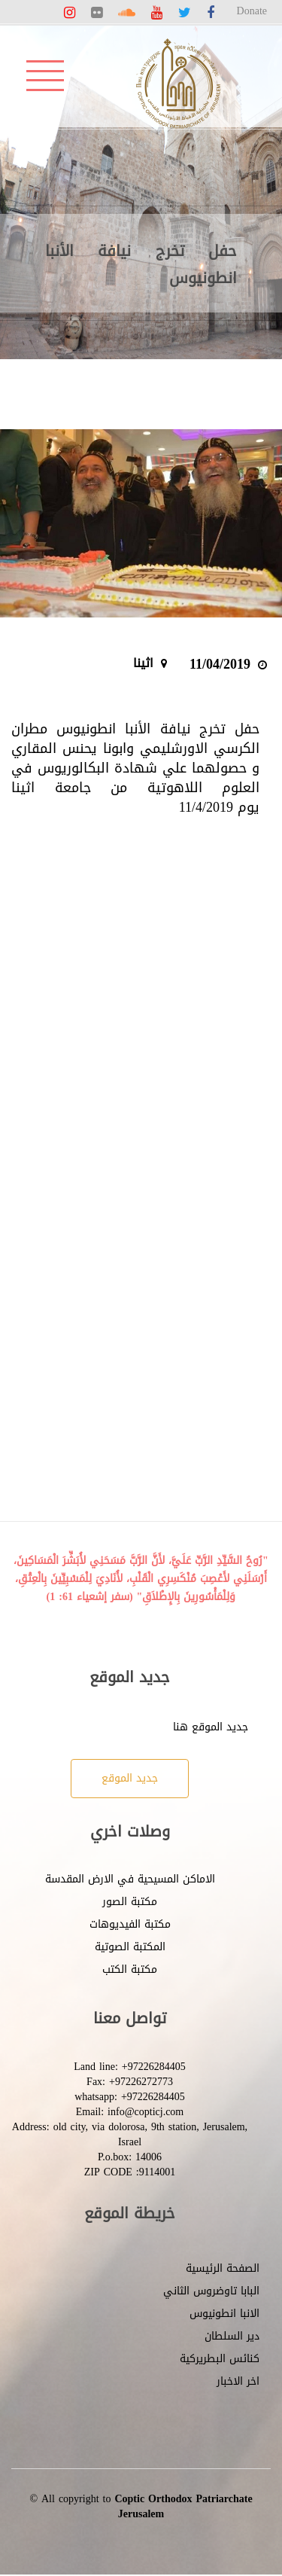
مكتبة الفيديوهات (130, 1924)
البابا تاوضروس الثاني (211, 2291)
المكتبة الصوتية (130, 1947)
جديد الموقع (130, 1778)
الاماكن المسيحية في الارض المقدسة (130, 1879)
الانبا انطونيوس (224, 2313)
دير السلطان (232, 2336)
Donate (252, 11)
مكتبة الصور (129, 1902)
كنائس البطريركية (219, 2359)
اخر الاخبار (238, 2381)
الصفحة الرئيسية (222, 2268)
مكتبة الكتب (129, 1969)
